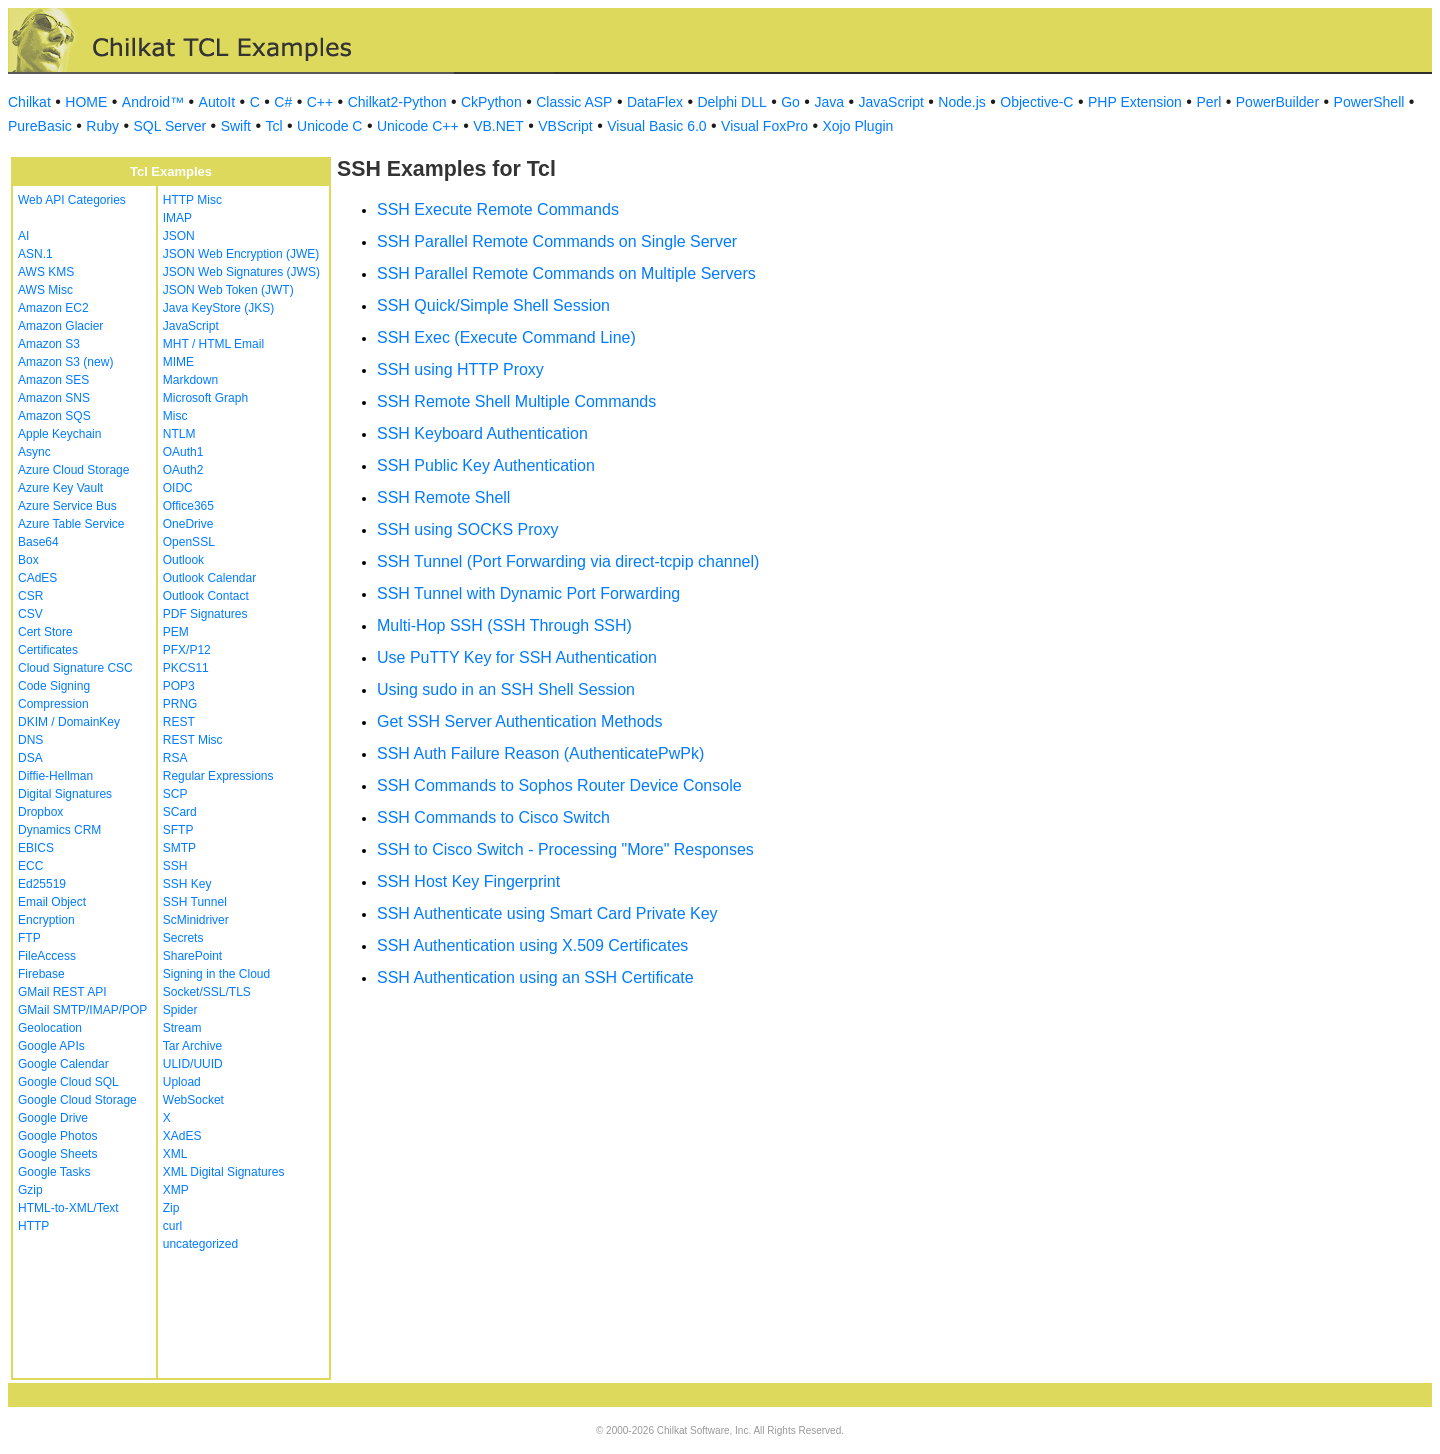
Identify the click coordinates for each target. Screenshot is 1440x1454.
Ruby (102, 126)
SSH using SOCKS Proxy (467, 529)
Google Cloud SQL (68, 1082)
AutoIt (217, 102)
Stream (182, 1028)
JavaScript (891, 102)
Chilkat (29, 102)
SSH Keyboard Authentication (482, 433)
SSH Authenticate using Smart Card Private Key (547, 913)
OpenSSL (189, 542)
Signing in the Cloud (216, 974)
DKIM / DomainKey (69, 722)
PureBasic (40, 126)
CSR (30, 596)
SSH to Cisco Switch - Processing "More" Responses (565, 849)
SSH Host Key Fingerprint (468, 881)
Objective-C (1036, 102)
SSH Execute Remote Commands (498, 209)
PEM (176, 632)
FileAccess (47, 956)
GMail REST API (62, 992)
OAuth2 (183, 470)
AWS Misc (45, 290)
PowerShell (1369, 102)
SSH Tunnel (195, 902)
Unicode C (329, 126)
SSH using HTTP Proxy (460, 369)
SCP (175, 794)
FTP (29, 938)
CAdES (37, 578)
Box (28, 560)
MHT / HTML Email (213, 344)
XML (175, 1154)
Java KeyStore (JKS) (218, 308)
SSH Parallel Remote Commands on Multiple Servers (566, 273)
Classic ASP (574, 102)
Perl (1208, 102)
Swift (236, 126)
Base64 (38, 542)
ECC (30, 866)
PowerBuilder (1277, 102)
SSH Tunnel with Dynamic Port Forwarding (528, 593)
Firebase (41, 974)
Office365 (188, 506)
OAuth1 (183, 452)
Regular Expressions (218, 776)
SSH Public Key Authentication (486, 465)
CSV (30, 614)
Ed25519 (42, 884)
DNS (30, 740)
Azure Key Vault (60, 488)
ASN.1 (35, 254)
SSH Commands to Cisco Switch (493, 817)
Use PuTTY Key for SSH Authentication (517, 657)
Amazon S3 (49, 344)
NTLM (179, 434)
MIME (178, 362)
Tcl (273, 126)
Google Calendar (63, 1064)
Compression (53, 704)
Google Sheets (57, 1154)
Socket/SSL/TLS (207, 992)
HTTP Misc (192, 200)
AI (23, 236)
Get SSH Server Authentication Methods (519, 721)
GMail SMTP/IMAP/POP (82, 1010)
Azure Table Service (71, 524)
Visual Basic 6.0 (656, 126)
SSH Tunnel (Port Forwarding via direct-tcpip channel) (568, 561)
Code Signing (54, 686)
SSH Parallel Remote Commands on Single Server (557, 241)
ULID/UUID (193, 1064)
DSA (30, 758)
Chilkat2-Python (397, 102)
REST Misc (193, 740)
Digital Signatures (65, 794)
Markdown (190, 380)
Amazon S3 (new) (65, 362)
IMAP (177, 218)
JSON (179, 236)
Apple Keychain (59, 434)
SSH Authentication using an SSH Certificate (535, 977)
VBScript (565, 126)
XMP (176, 1190)
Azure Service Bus (67, 506)
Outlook (183, 560)
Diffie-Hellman (55, 776)
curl (172, 1226)
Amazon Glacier (60, 326)
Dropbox (40, 812)
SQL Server (170, 126)
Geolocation (50, 1028)
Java (829, 102)
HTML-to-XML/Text (68, 1208)
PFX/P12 (187, 650)
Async (34, 452)
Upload (182, 1082)
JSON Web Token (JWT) (228, 290)
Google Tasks (54, 1172)
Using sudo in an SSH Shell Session (506, 689)
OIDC (178, 488)
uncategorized (200, 1244)
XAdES (182, 1136)
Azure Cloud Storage (73, 470)
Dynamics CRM (59, 830)
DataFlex (655, 102)
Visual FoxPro (764, 126)
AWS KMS (46, 272)
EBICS (36, 848)
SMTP (179, 848)
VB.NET (498, 126)
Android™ (153, 102)
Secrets (183, 938)
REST (179, 722)
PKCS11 (186, 668)
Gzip (30, 1190)
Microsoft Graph (205, 398)
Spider (180, 1010)
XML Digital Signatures (224, 1172)
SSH (175, 866)
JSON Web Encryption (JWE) (241, 254)
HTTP (33, 1226)
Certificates (48, 650)
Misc (175, 416)
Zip (171, 1208)
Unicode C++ (418, 126)
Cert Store (45, 632)
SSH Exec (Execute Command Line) (506, 337)
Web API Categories (72, 200)
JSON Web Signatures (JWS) (241, 272)
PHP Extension (1135, 102)
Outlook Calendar (209, 578)
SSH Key (187, 884)
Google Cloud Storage (77, 1100)
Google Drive (53, 1118)
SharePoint (192, 956)
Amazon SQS (54, 416)
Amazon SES (53, 380)
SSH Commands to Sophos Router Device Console (559, 785)
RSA (175, 758)
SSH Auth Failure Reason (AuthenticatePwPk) (540, 753)
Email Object (52, 902)
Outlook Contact (206, 596)
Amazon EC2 (53, 308)
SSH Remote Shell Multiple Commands (516, 401)
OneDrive (188, 524)
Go (790, 102)
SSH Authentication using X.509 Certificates (532, 945)
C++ (320, 102)
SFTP (178, 830)
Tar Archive (192, 1046)
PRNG (180, 704)
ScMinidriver (196, 920)
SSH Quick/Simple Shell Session (493, 305)
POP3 (179, 686)
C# (283, 102)
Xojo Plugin (858, 126)
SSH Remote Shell (443, 497)
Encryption (46, 920)
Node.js (961, 102)
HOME (86, 102)
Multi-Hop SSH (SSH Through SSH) (504, 625)
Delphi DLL (731, 102)
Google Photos (57, 1136)
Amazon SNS (54, 398)
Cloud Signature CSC (75, 668)
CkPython (491, 102)
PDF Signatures (205, 614)
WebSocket (193, 1100)
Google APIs (51, 1046)
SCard (180, 812)
